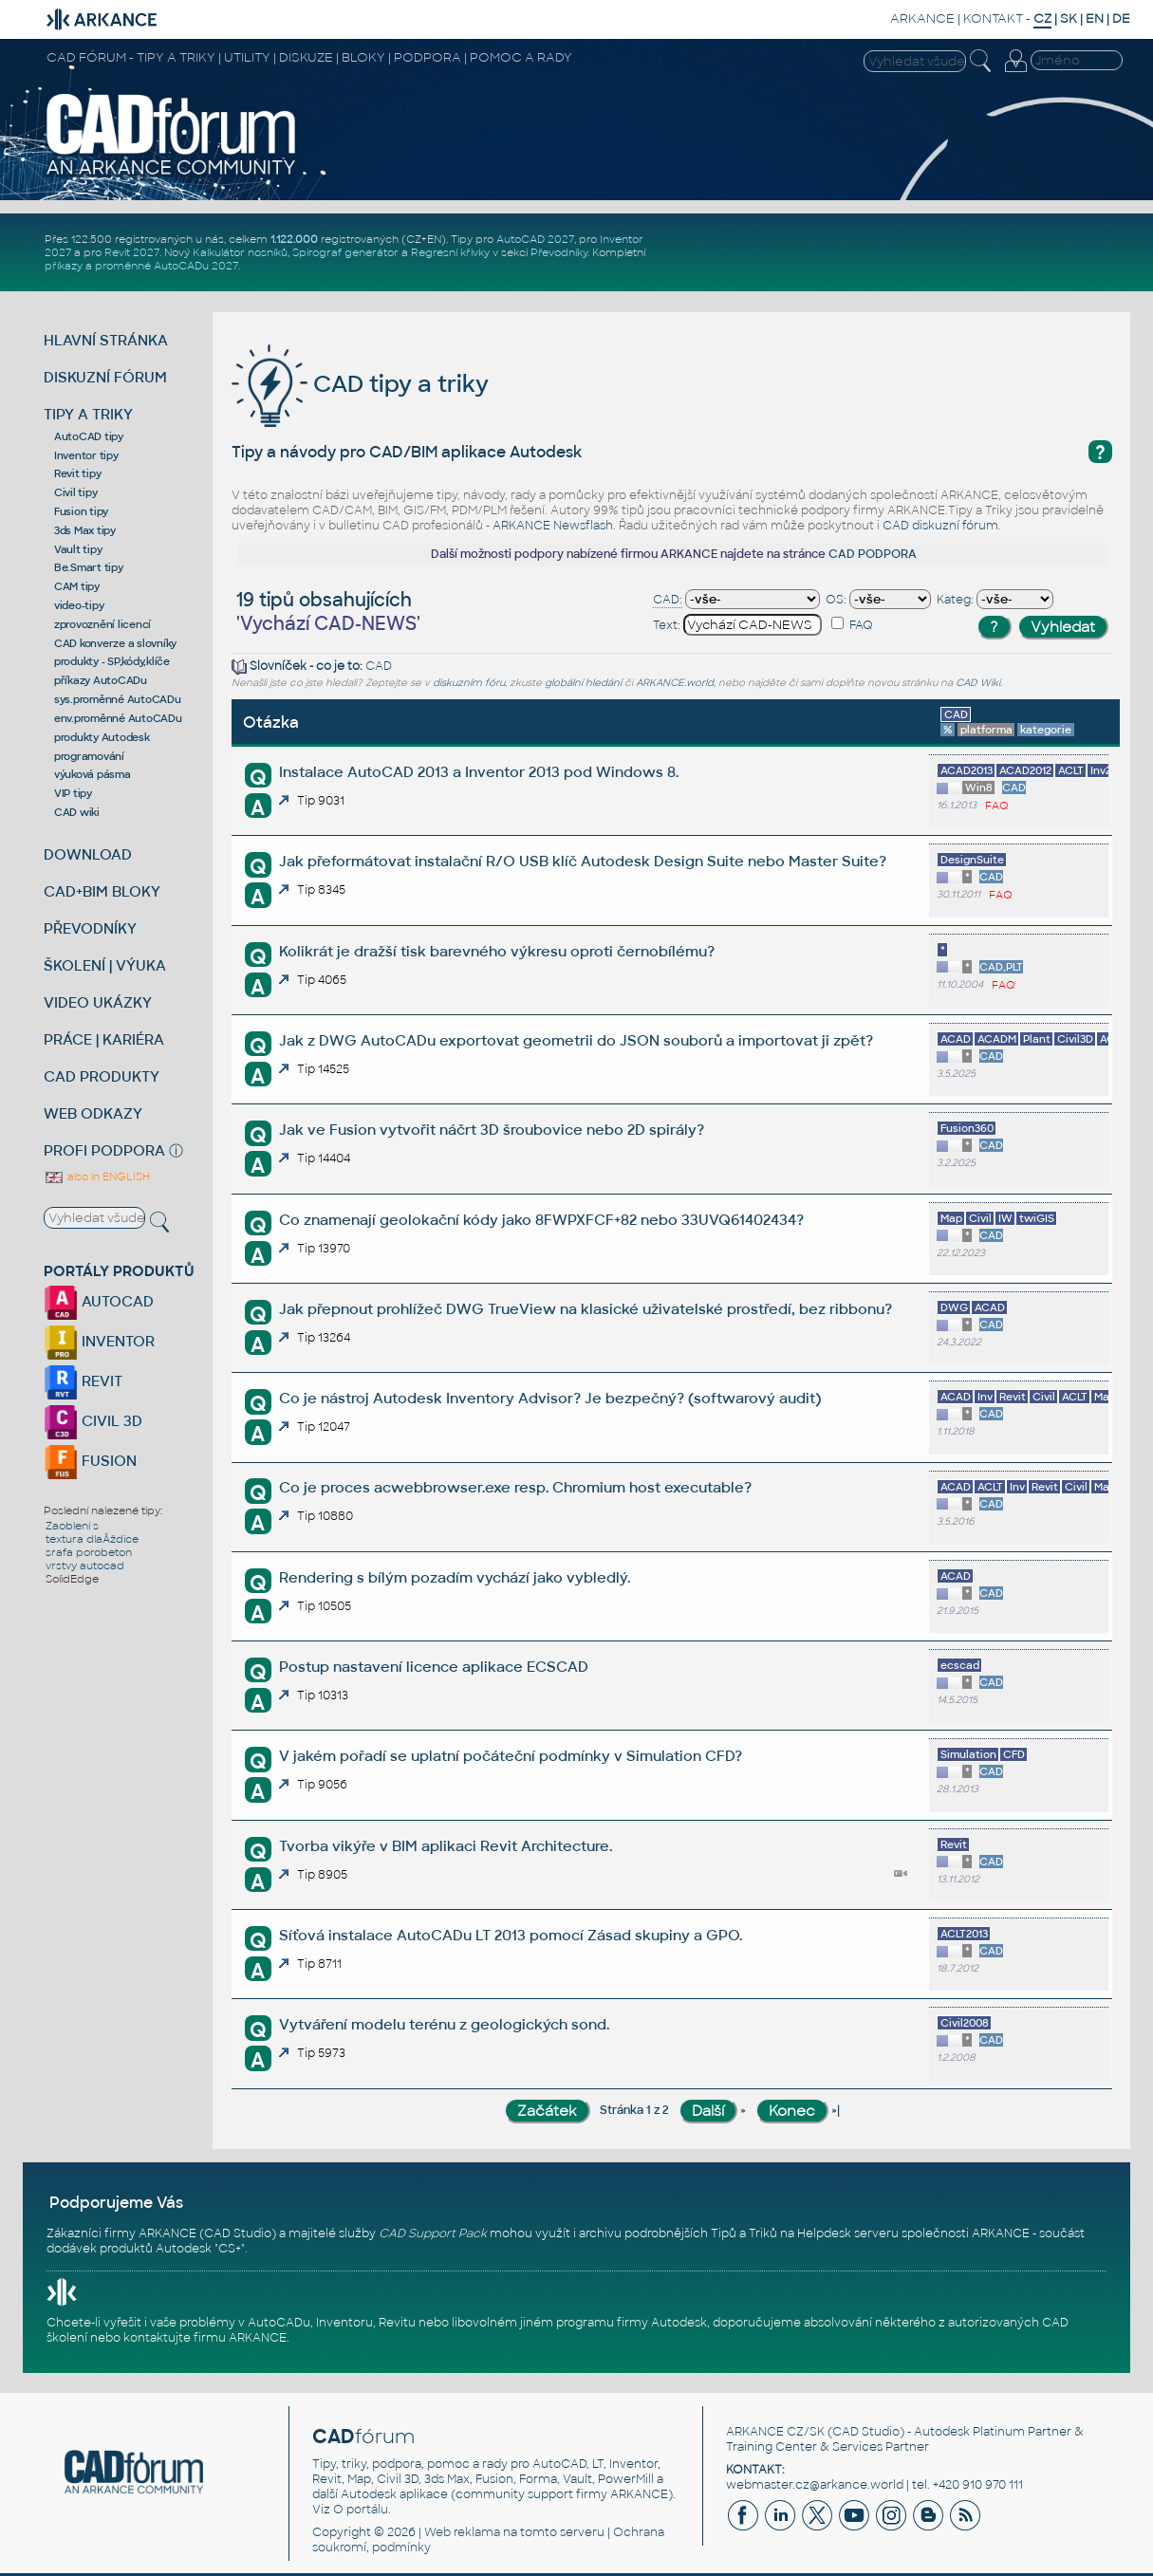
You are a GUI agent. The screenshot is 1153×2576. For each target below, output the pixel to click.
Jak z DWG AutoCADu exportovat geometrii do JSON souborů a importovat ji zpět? (576, 1040)
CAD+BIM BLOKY (102, 891)
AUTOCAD (99, 1301)
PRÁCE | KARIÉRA (104, 1039)
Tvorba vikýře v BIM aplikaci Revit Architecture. (445, 1846)
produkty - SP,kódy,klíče (112, 661)
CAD (378, 666)
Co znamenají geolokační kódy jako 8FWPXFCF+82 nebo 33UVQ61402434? (541, 1220)
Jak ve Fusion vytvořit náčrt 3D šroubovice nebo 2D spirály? (491, 1130)
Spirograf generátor (345, 252)
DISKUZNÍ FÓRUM (105, 377)
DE (1121, 18)
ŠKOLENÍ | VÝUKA (105, 965)
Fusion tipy (81, 511)
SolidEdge (72, 1578)
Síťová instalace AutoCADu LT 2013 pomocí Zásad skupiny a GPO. (510, 1935)
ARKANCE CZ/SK (775, 2431)
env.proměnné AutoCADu (118, 718)
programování (89, 756)
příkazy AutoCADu (100, 680)
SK (1068, 18)
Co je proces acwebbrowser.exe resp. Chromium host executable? (515, 1487)
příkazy (64, 265)
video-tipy (79, 605)
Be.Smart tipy (88, 567)
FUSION (90, 1461)
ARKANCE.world (675, 682)
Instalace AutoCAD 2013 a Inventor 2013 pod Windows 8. (479, 772)
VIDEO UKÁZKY (98, 1002)
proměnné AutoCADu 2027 (166, 265)
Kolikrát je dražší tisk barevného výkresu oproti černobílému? (497, 951)
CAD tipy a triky (360, 383)
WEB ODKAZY (93, 1113)
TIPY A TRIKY (88, 414)
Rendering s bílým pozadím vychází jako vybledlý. (454, 1577)
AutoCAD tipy (88, 436)
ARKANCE (922, 18)
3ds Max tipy (85, 530)
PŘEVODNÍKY (90, 928)
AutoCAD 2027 (535, 239)
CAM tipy (77, 586)
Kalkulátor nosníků (240, 252)
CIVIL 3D (93, 1421)
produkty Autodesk (102, 737)
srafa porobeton (89, 1552)
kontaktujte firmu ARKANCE (205, 2337)
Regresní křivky (450, 252)
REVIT (83, 1381)
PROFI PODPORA (104, 1150)
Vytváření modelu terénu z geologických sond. (444, 2024)
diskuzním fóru (469, 682)
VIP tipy (73, 793)
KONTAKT (993, 18)
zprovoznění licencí (102, 624)
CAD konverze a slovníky (115, 643)
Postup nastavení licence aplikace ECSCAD (433, 1667)
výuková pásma (92, 774)
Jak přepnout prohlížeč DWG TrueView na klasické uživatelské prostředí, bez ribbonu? (585, 1309)
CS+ (229, 2248)
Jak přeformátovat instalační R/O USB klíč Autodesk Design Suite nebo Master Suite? (582, 861)
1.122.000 (294, 239)
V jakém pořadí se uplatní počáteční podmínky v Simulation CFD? (510, 1756)
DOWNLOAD (88, 854)
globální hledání (583, 682)
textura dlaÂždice (92, 1539)
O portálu (360, 2509)
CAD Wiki (978, 682)
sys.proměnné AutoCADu (117, 699)
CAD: (667, 599)
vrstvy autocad (85, 1565)
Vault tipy (78, 549)
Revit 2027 (131, 252)
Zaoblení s (72, 1525)
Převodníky (558, 252)
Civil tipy (76, 492)
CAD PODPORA (872, 554)
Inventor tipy (86, 455)
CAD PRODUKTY (101, 1076)
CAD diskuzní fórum (940, 525)
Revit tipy (78, 473)
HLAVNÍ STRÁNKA (106, 340)
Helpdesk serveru (848, 2233)
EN (1095, 18)
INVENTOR (99, 1341)
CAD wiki (77, 812)
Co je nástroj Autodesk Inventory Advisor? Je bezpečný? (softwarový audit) (550, 1398)
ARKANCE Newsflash (553, 525)
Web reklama (462, 2532)
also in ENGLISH (97, 1176)
